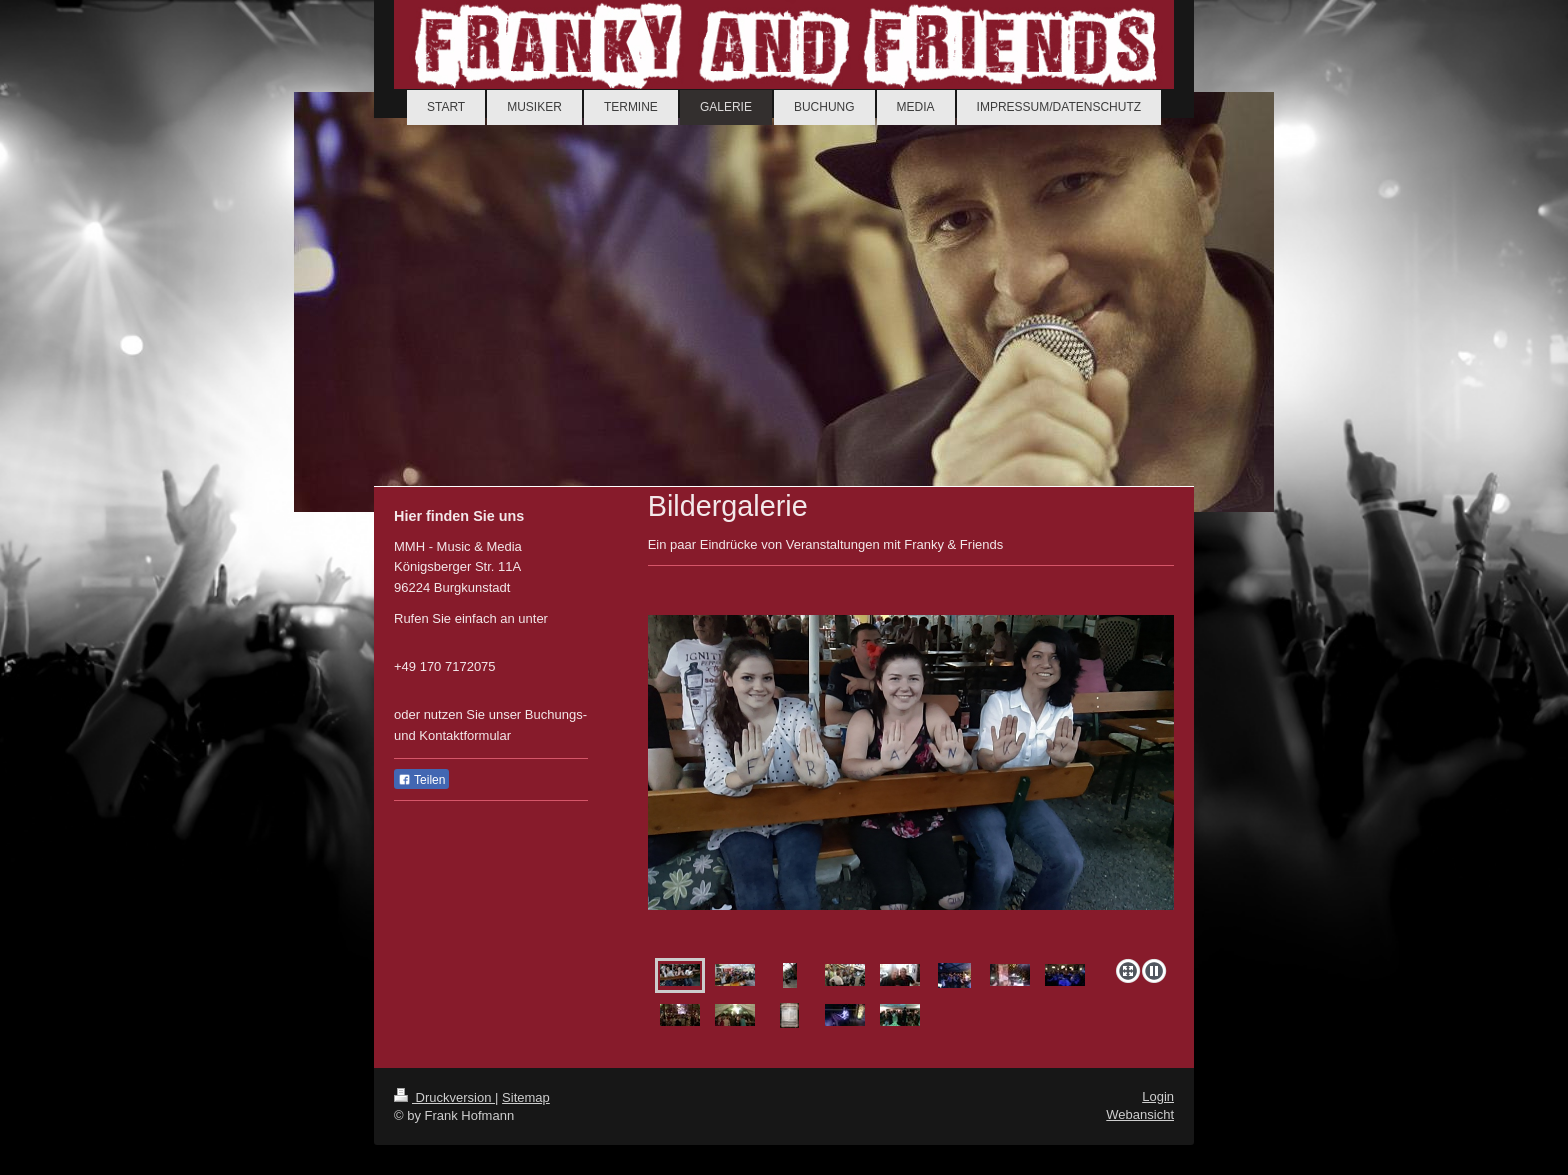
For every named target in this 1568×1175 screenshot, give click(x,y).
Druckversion (444, 1097)
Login (1158, 1096)
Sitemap (526, 1097)
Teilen (421, 780)
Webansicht (1140, 1114)
